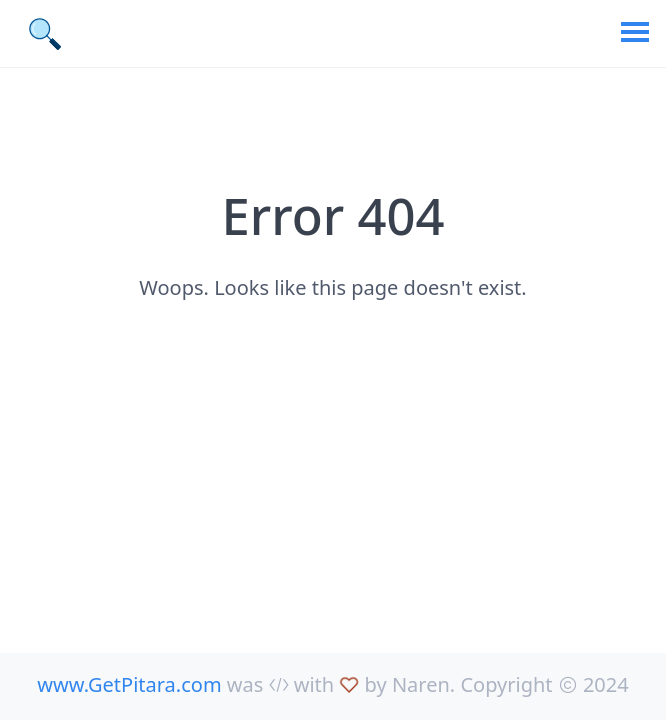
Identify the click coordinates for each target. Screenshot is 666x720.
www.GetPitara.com (129, 684)
